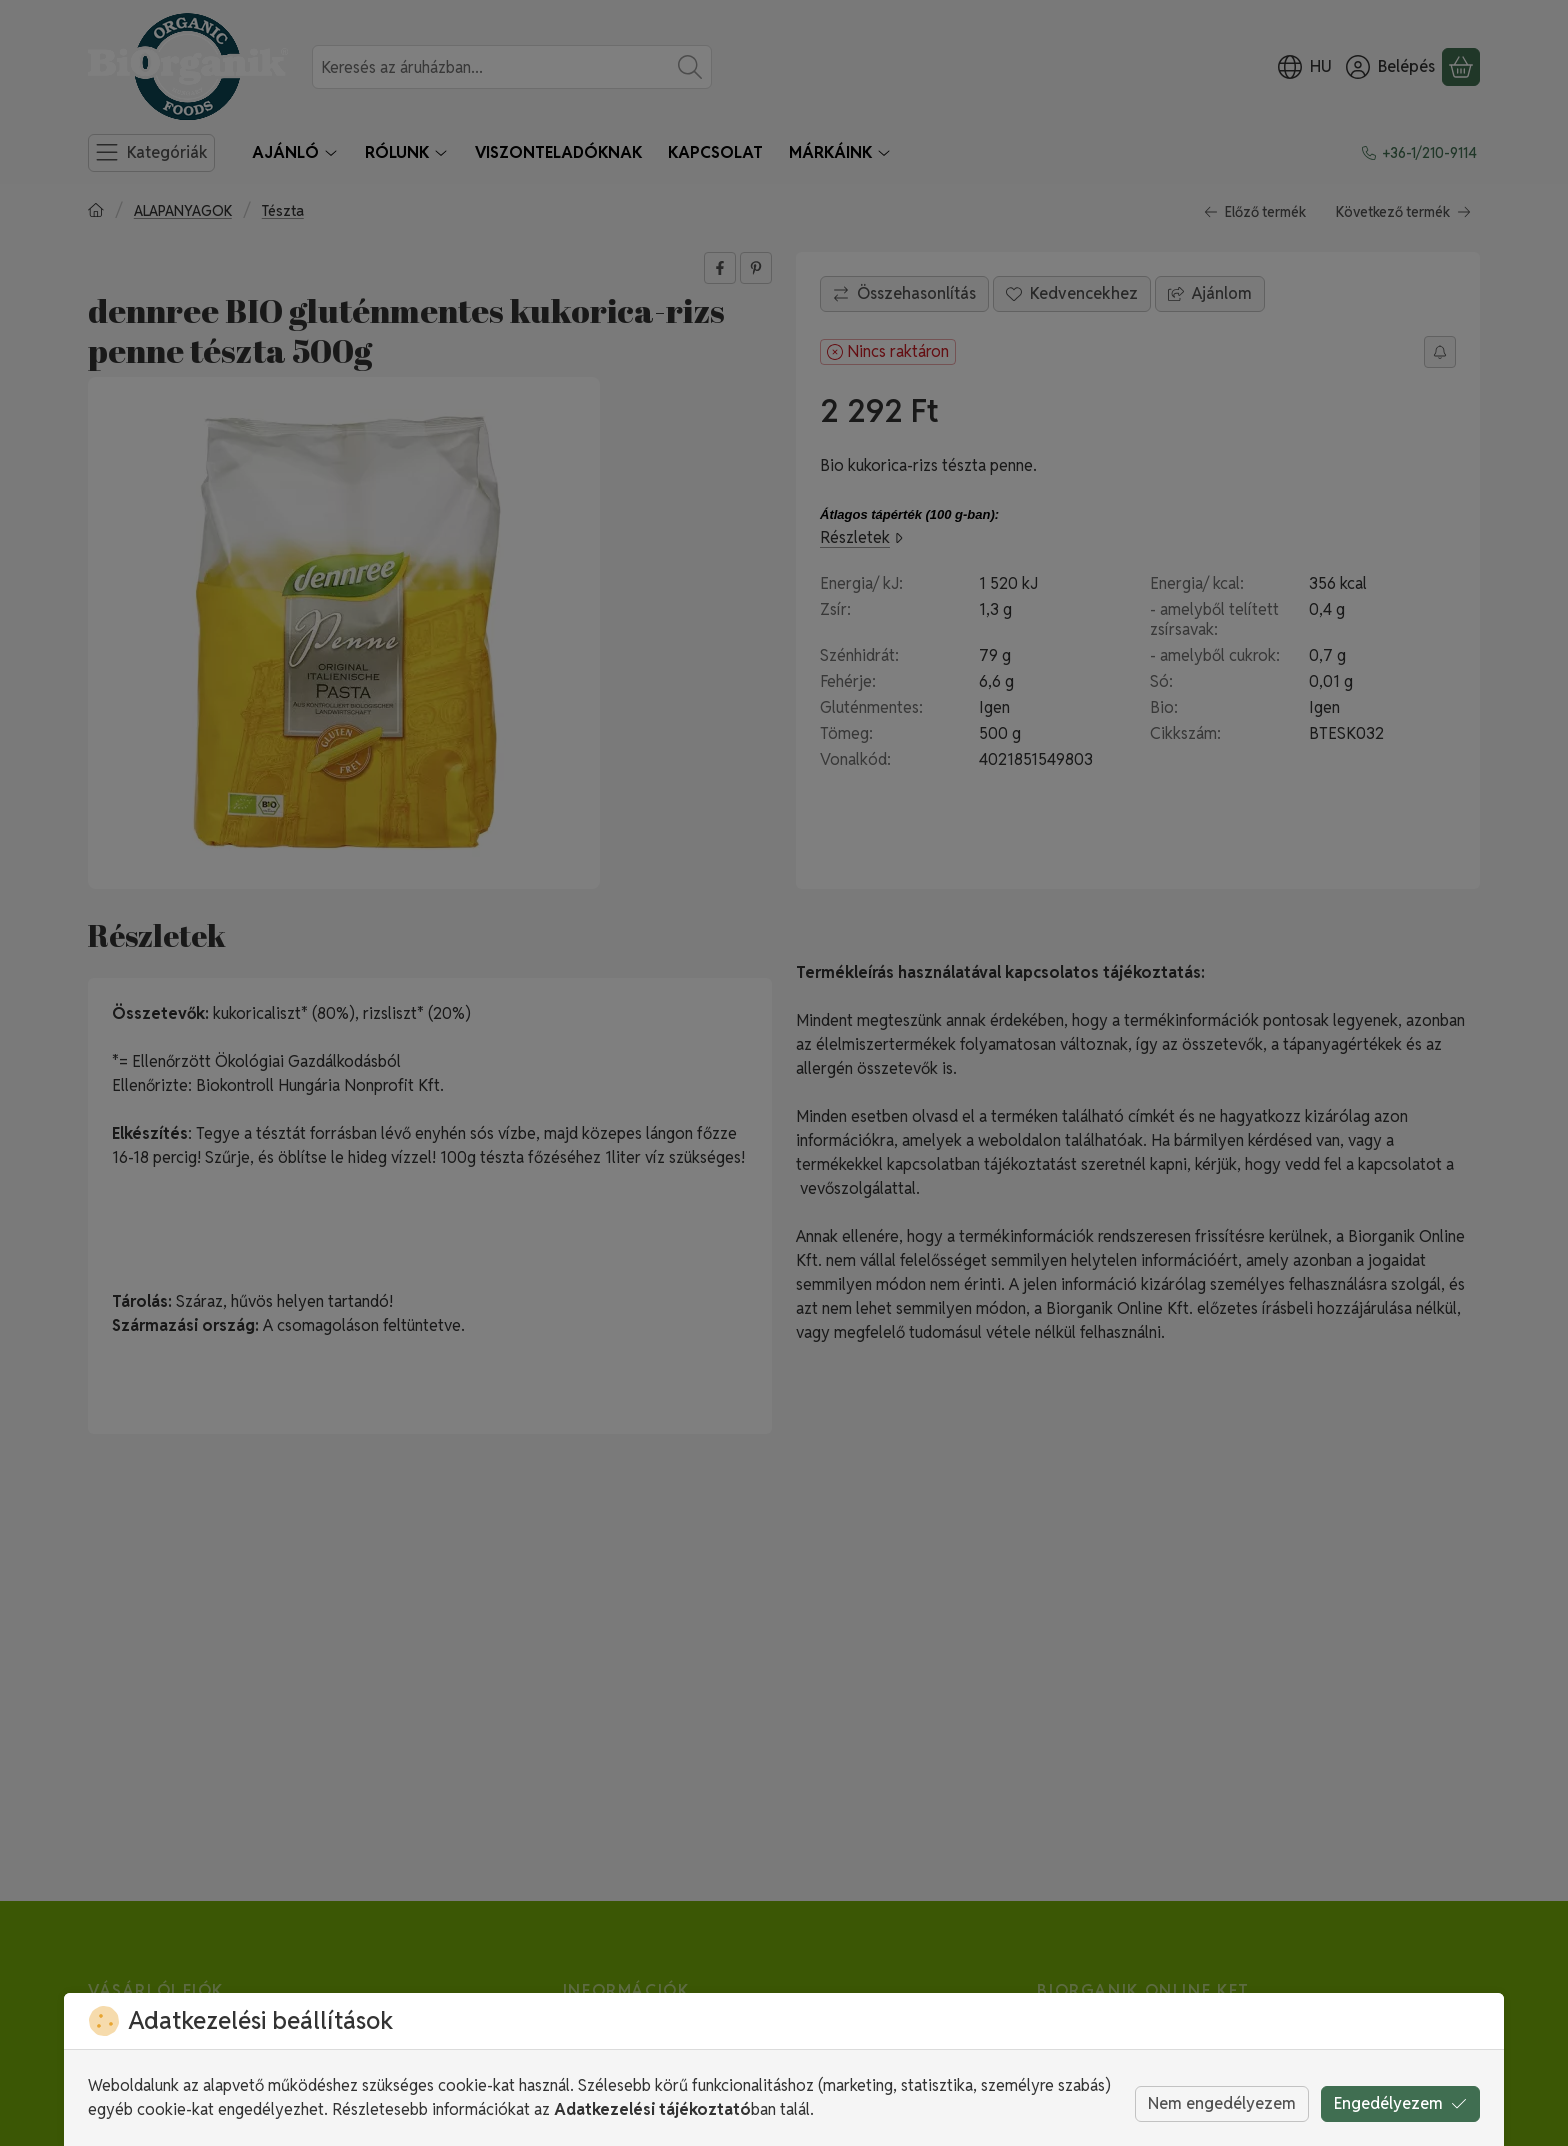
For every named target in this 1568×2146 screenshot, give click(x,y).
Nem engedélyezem (1222, 2103)
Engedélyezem (1400, 2103)
